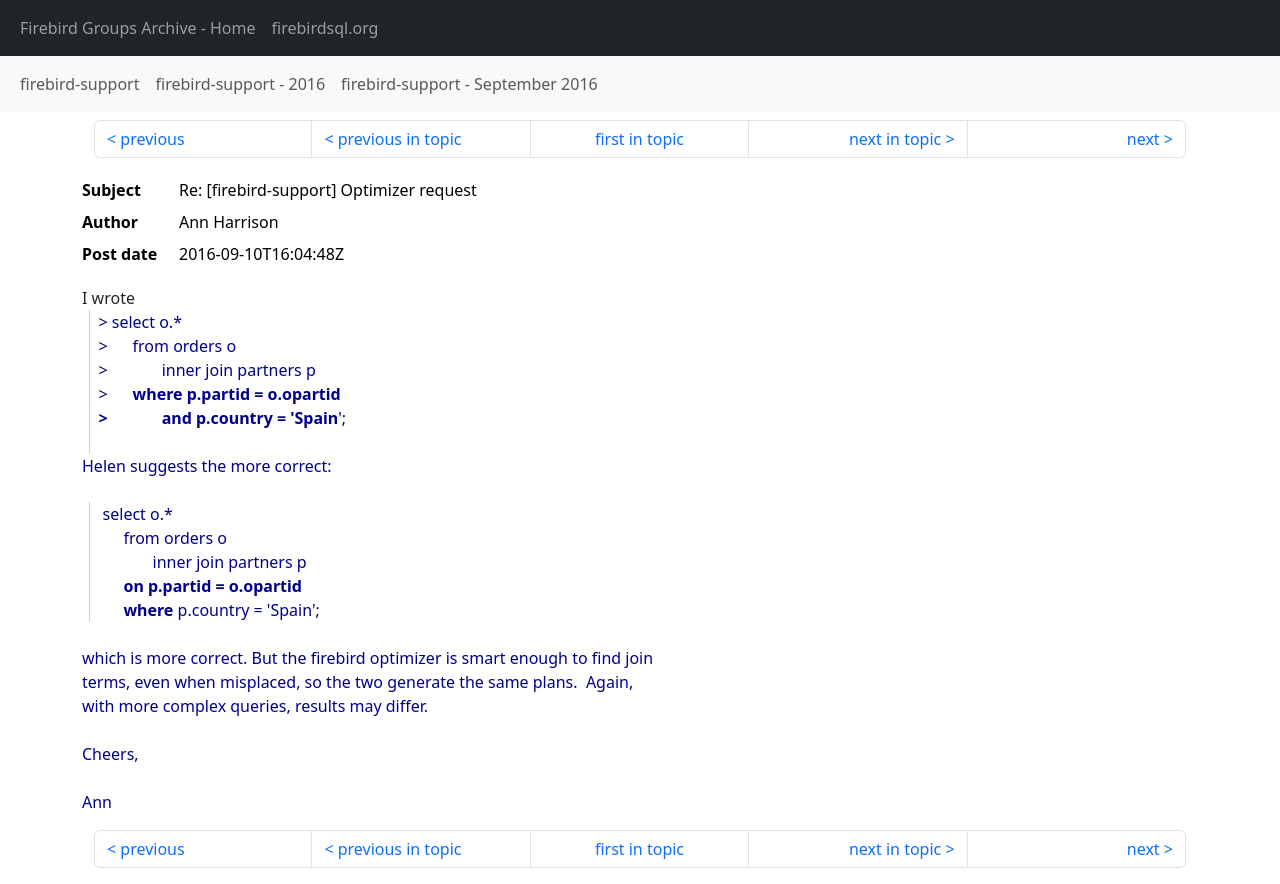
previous (152, 139)
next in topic (895, 139)
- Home (138, 28)
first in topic (639, 139)
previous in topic (400, 139)
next (1143, 139)
